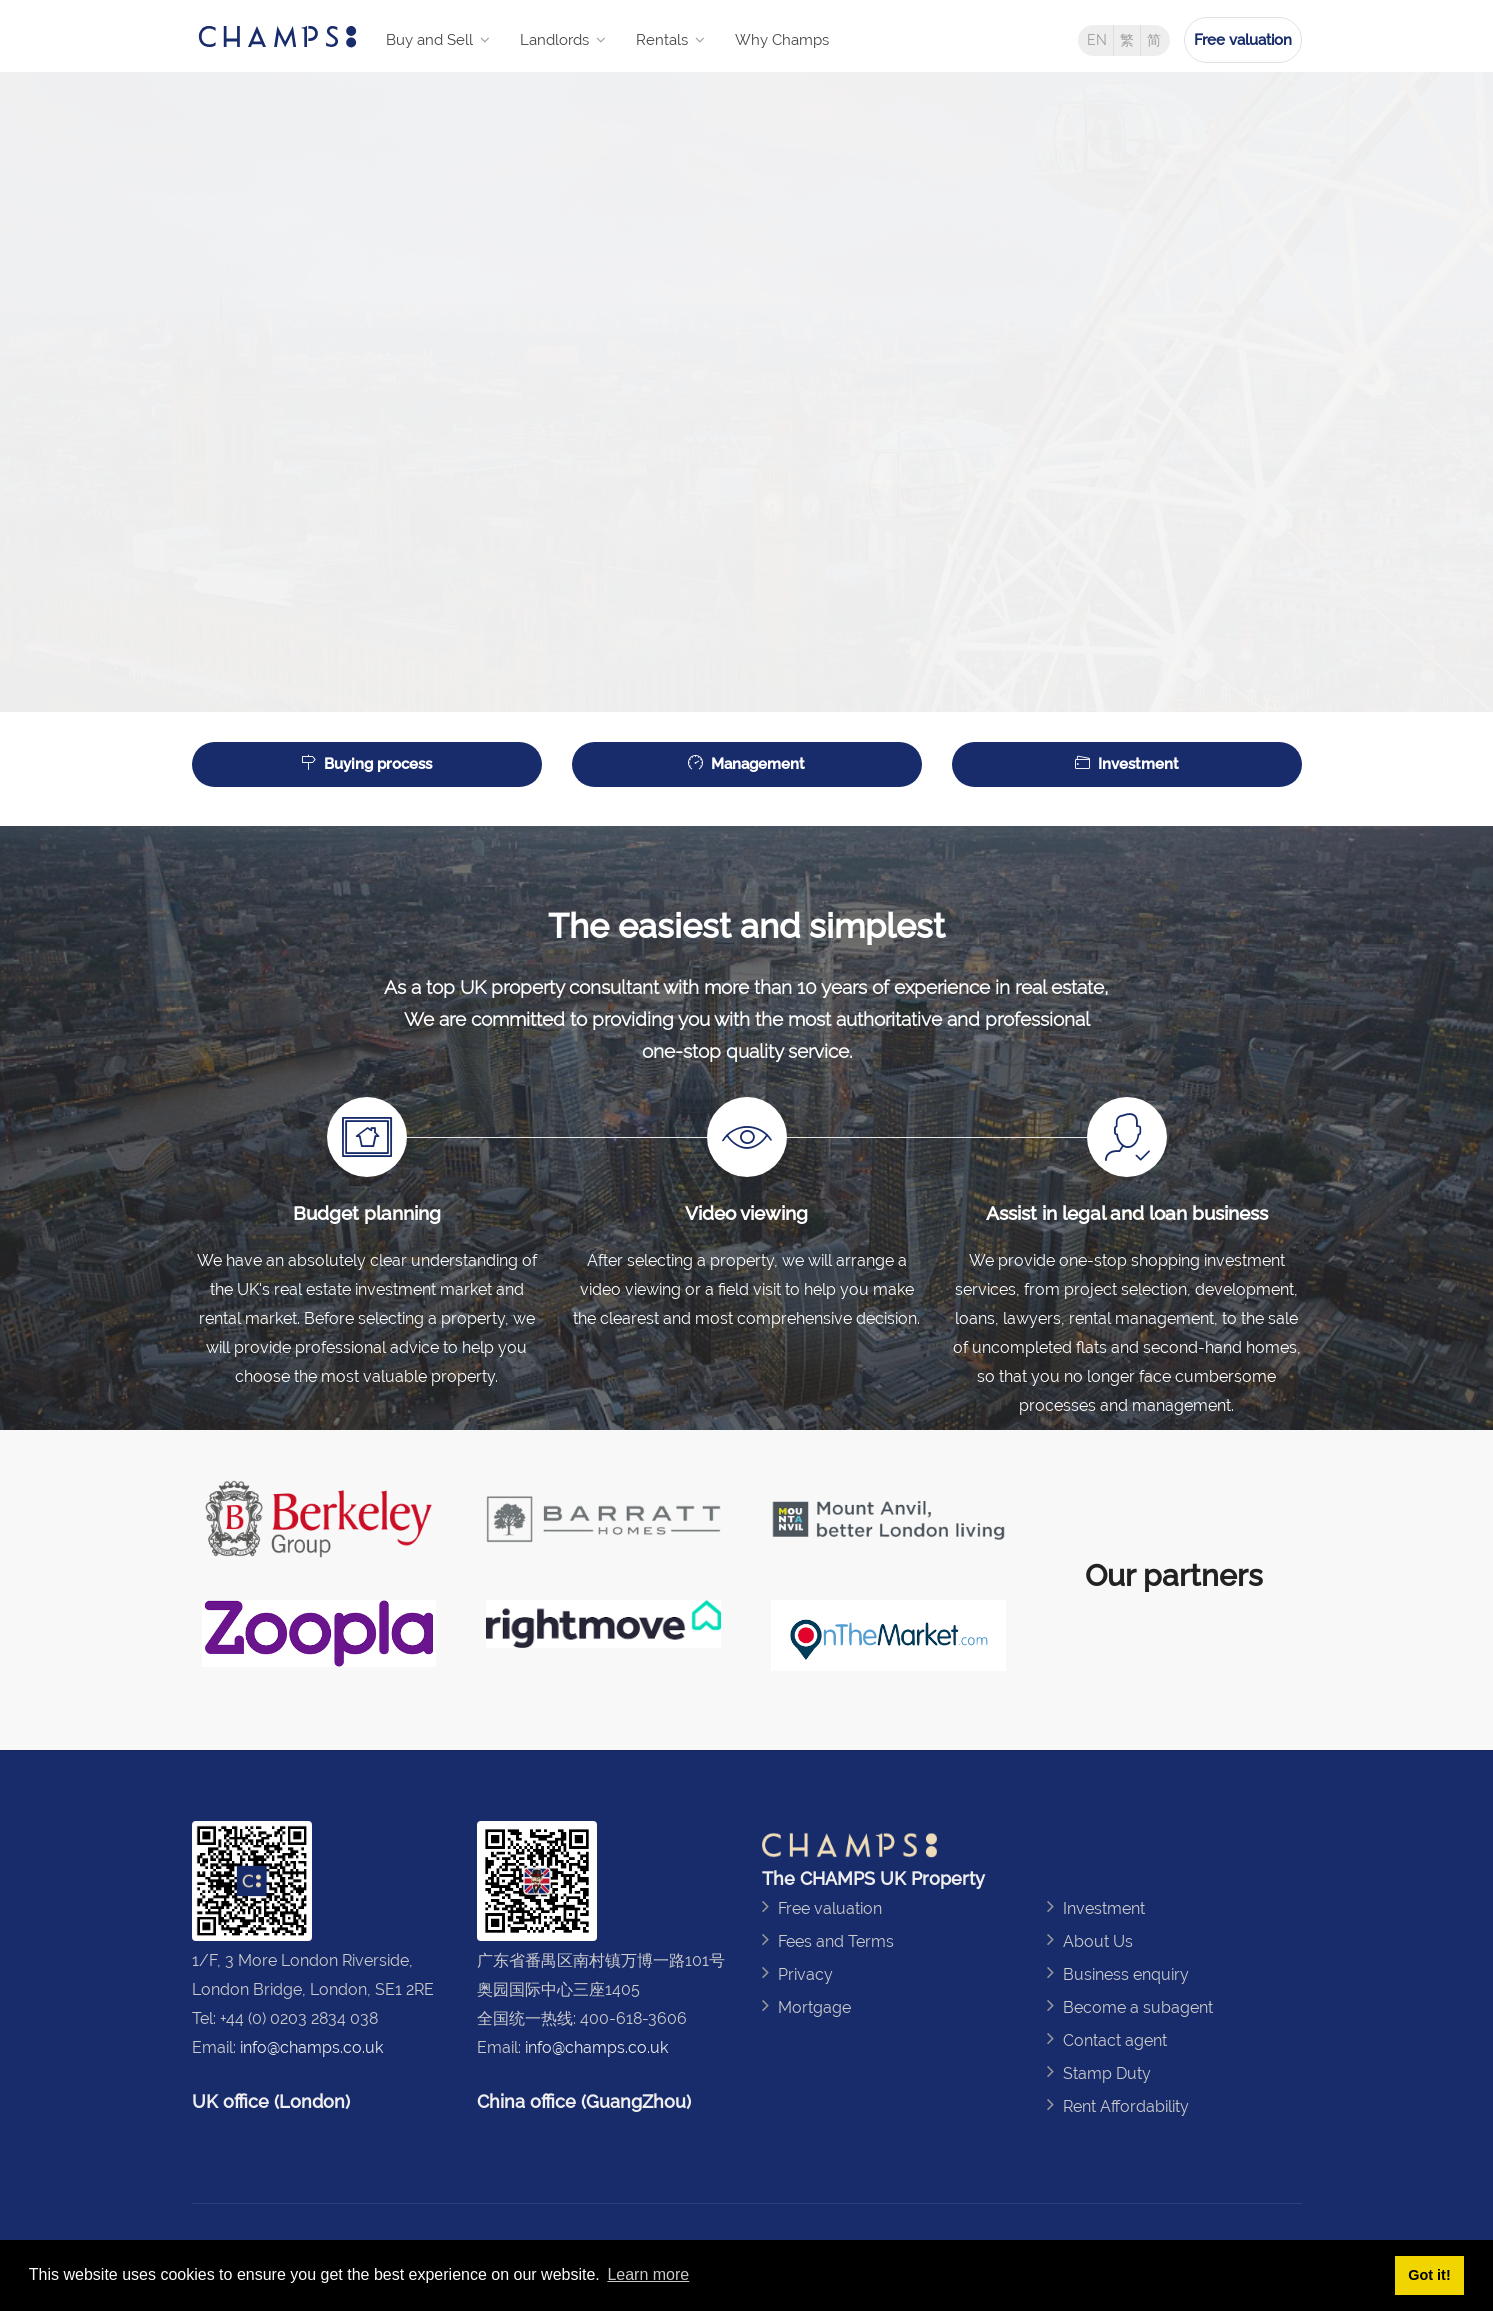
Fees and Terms (836, 1941)
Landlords (554, 40)
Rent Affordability (1126, 2106)
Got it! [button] (1429, 2275)
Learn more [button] (648, 2274)
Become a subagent (1138, 2007)
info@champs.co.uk (311, 2047)
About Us (1098, 1941)
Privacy (805, 1974)
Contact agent (1115, 2040)
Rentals (662, 40)
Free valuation (1243, 40)
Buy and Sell (429, 40)
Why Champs (782, 40)
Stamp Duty (1107, 2073)
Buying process (366, 764)
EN (1097, 40)
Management (746, 764)
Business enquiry (1126, 1974)
